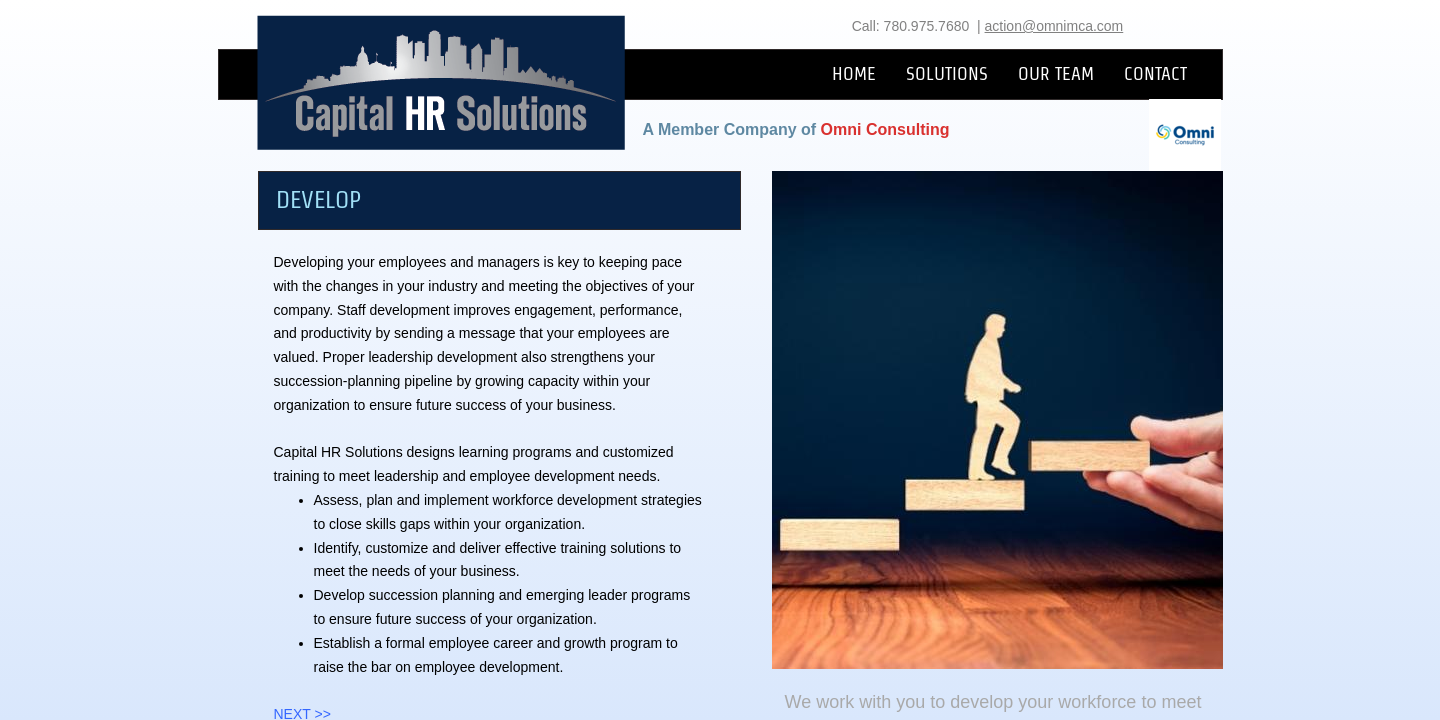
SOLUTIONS (947, 73)
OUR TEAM (1056, 73)
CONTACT (1155, 73)
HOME (854, 73)
